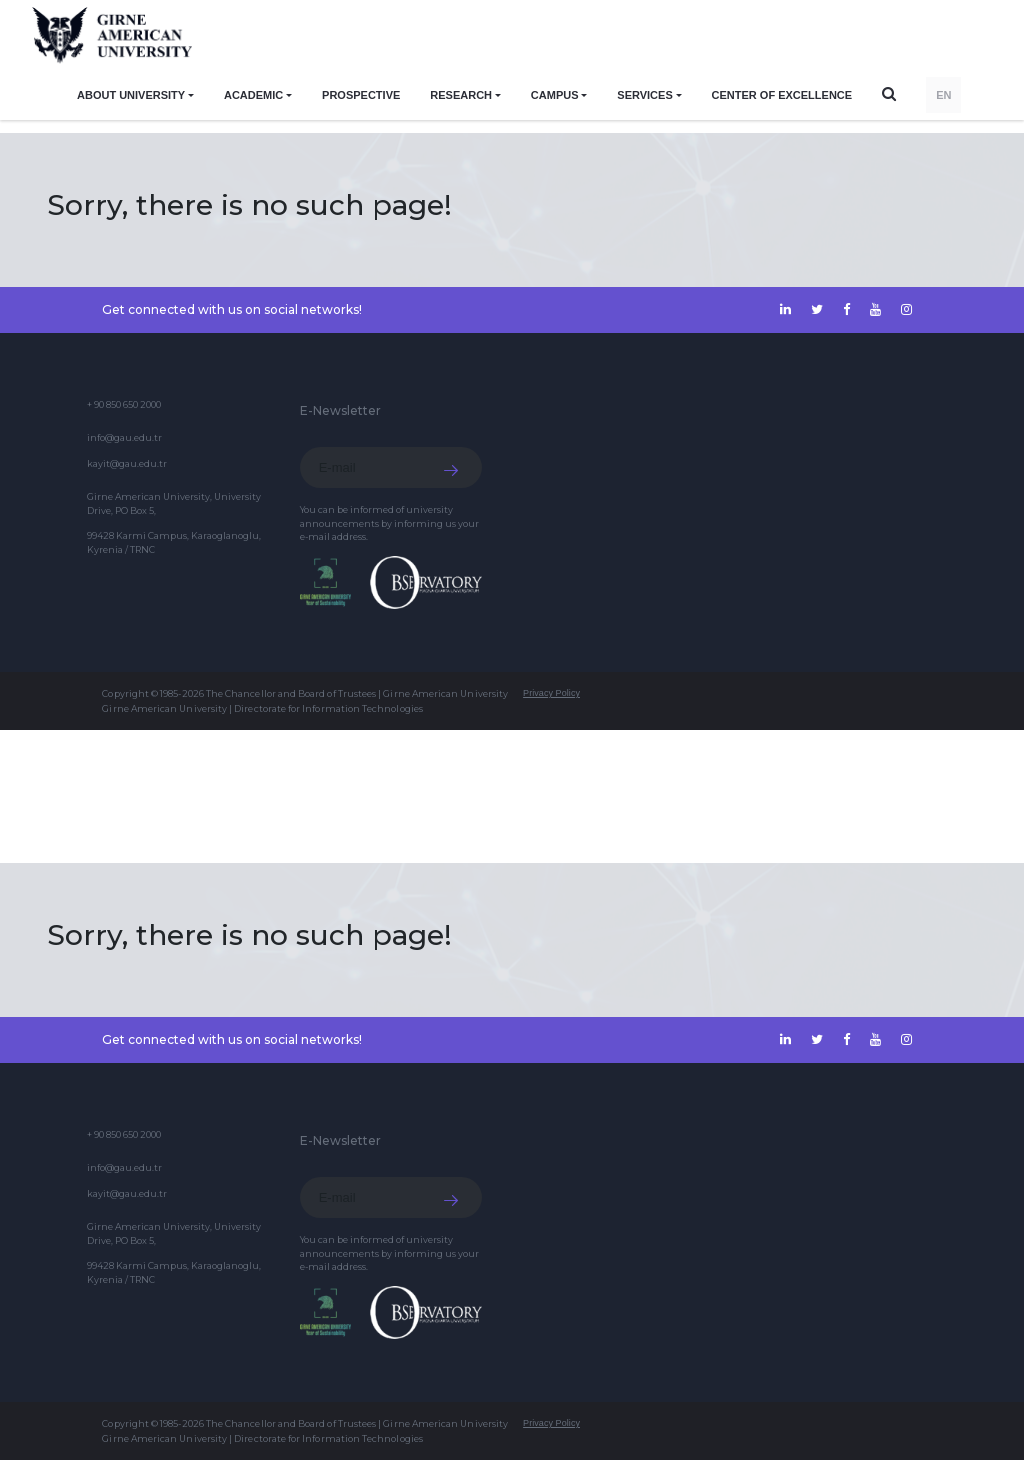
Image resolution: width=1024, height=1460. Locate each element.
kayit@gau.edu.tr (127, 463)
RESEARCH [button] (461, 95)
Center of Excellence (782, 95)
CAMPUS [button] (555, 95)
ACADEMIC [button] (253, 95)
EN (943, 95)
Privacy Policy (551, 693)
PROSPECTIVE (361, 95)
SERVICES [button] (644, 95)
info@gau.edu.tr (124, 437)
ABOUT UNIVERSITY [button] (131, 95)
